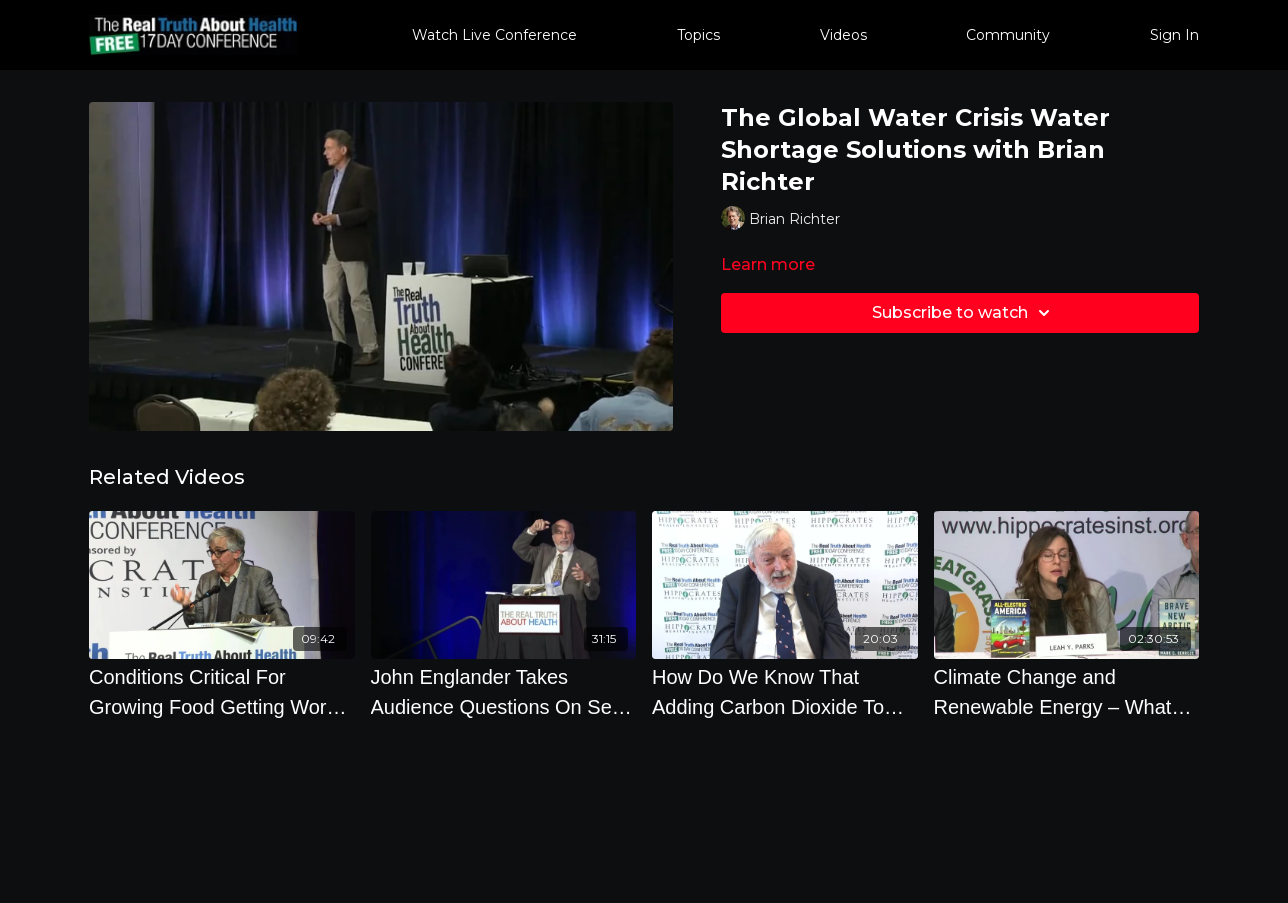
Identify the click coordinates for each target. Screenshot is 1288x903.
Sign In (1174, 35)
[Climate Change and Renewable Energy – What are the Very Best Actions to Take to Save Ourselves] (1067, 692)
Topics (698, 35)
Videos (843, 35)
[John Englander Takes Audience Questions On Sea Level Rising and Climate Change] (504, 692)
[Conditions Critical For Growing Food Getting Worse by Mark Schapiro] (222, 692)
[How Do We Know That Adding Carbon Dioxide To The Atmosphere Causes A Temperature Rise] (785, 692)
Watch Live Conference (494, 35)
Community (1008, 35)
